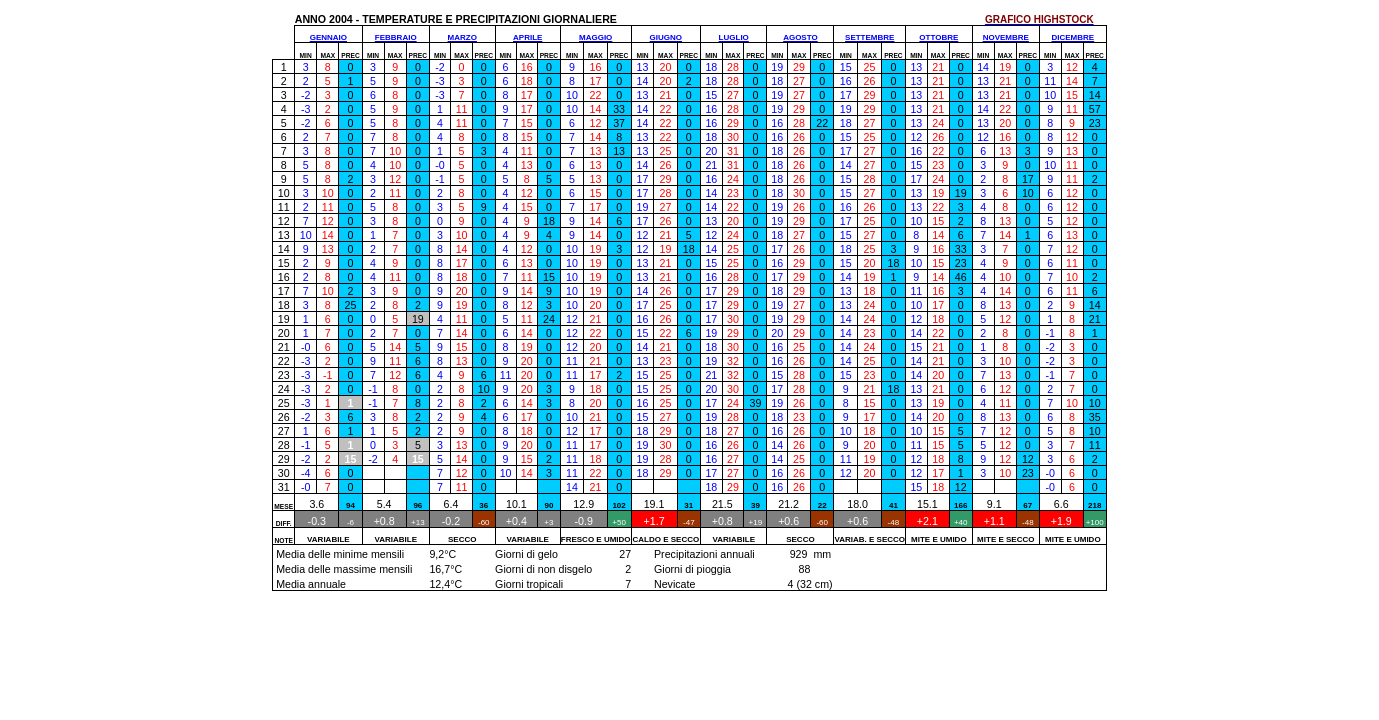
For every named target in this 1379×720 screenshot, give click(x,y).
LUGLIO (734, 37)
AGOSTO (800, 37)
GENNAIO (328, 37)
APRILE (527, 37)
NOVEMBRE (1006, 37)
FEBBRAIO (396, 37)
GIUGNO (666, 37)
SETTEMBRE (869, 37)
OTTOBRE (938, 37)
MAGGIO (595, 37)
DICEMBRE (1073, 37)
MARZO (462, 37)
